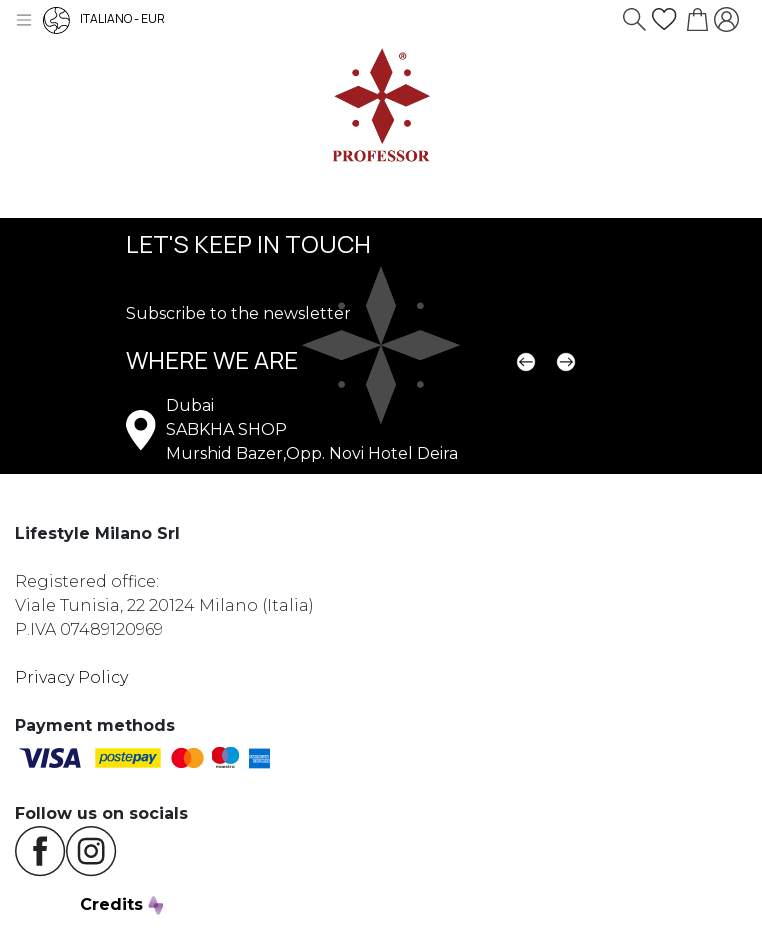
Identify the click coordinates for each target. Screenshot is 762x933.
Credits (122, 904)
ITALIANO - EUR (104, 18)
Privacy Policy (71, 677)
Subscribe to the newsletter (238, 313)
